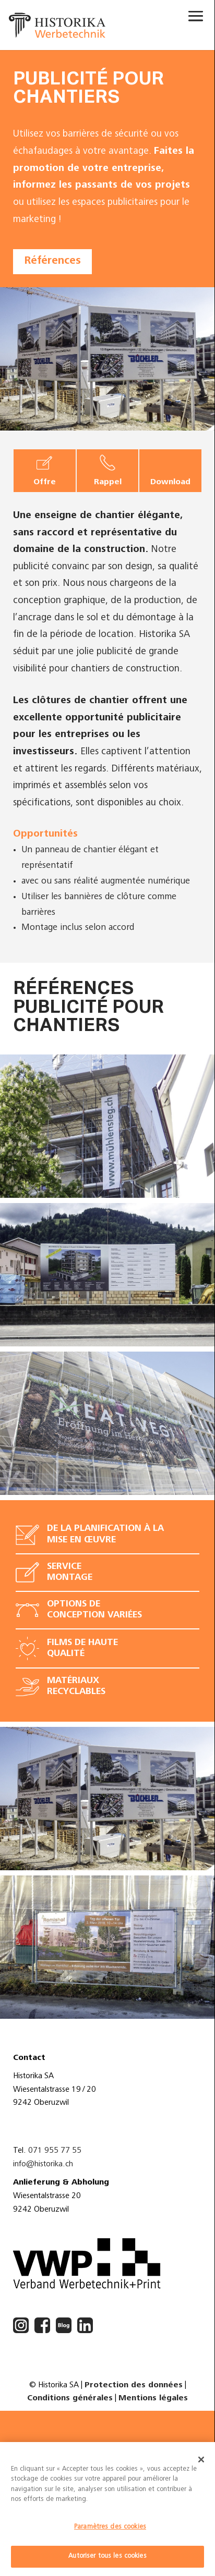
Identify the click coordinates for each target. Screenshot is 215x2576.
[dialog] (107, 2509)
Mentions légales (153, 2398)
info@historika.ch (43, 2164)
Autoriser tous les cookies (107, 2556)
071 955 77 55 (54, 2150)
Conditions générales (70, 2398)
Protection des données (134, 2385)
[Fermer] (201, 2459)
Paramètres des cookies (110, 2527)
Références (52, 261)
